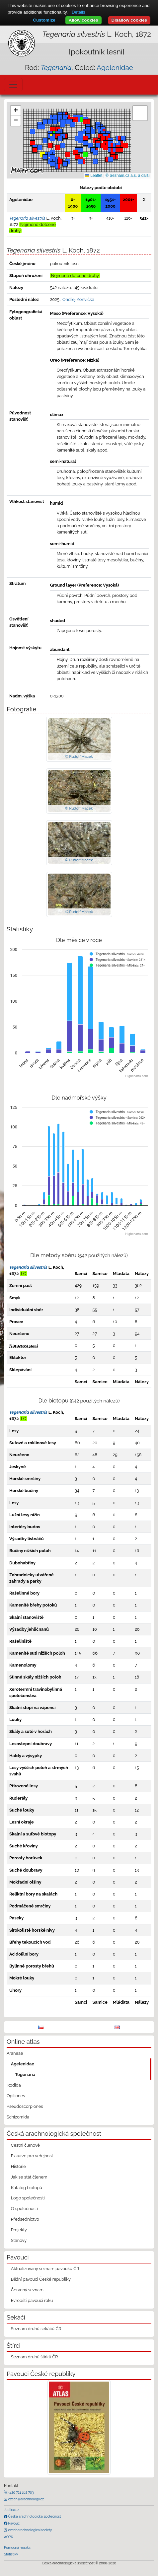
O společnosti (24, 2208)
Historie (18, 2166)
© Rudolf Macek (79, 756)
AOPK (8, 2537)
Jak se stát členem (29, 2177)
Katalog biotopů (26, 2187)
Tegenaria (25, 2074)
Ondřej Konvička (78, 299)
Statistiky (11, 2554)
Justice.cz (11, 2510)
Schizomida (18, 2116)
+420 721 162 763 (20, 2492)
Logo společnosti (28, 2197)
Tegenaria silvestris (28, 1267)
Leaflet (93, 175)
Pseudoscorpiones (25, 2106)
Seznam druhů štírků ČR (34, 2356)
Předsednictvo (25, 2219)
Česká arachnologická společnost (34, 2516)
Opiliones (16, 2095)
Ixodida (14, 2085)
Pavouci (14, 2523)
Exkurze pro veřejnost (32, 2155)
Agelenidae (115, 67)
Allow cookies (83, 20)
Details (78, 12)
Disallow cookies (129, 20)
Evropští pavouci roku (32, 2300)
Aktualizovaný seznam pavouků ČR (45, 2268)
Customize (44, 20)
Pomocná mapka (17, 2547)
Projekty (19, 2229)
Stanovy (19, 2240)
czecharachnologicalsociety (29, 2530)
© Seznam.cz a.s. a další (128, 175)
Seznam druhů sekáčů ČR (36, 2328)
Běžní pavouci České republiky (41, 2279)
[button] (88, 121)
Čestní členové (25, 2145)
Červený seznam (27, 2289)
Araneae (15, 2053)
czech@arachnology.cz (25, 2499)
